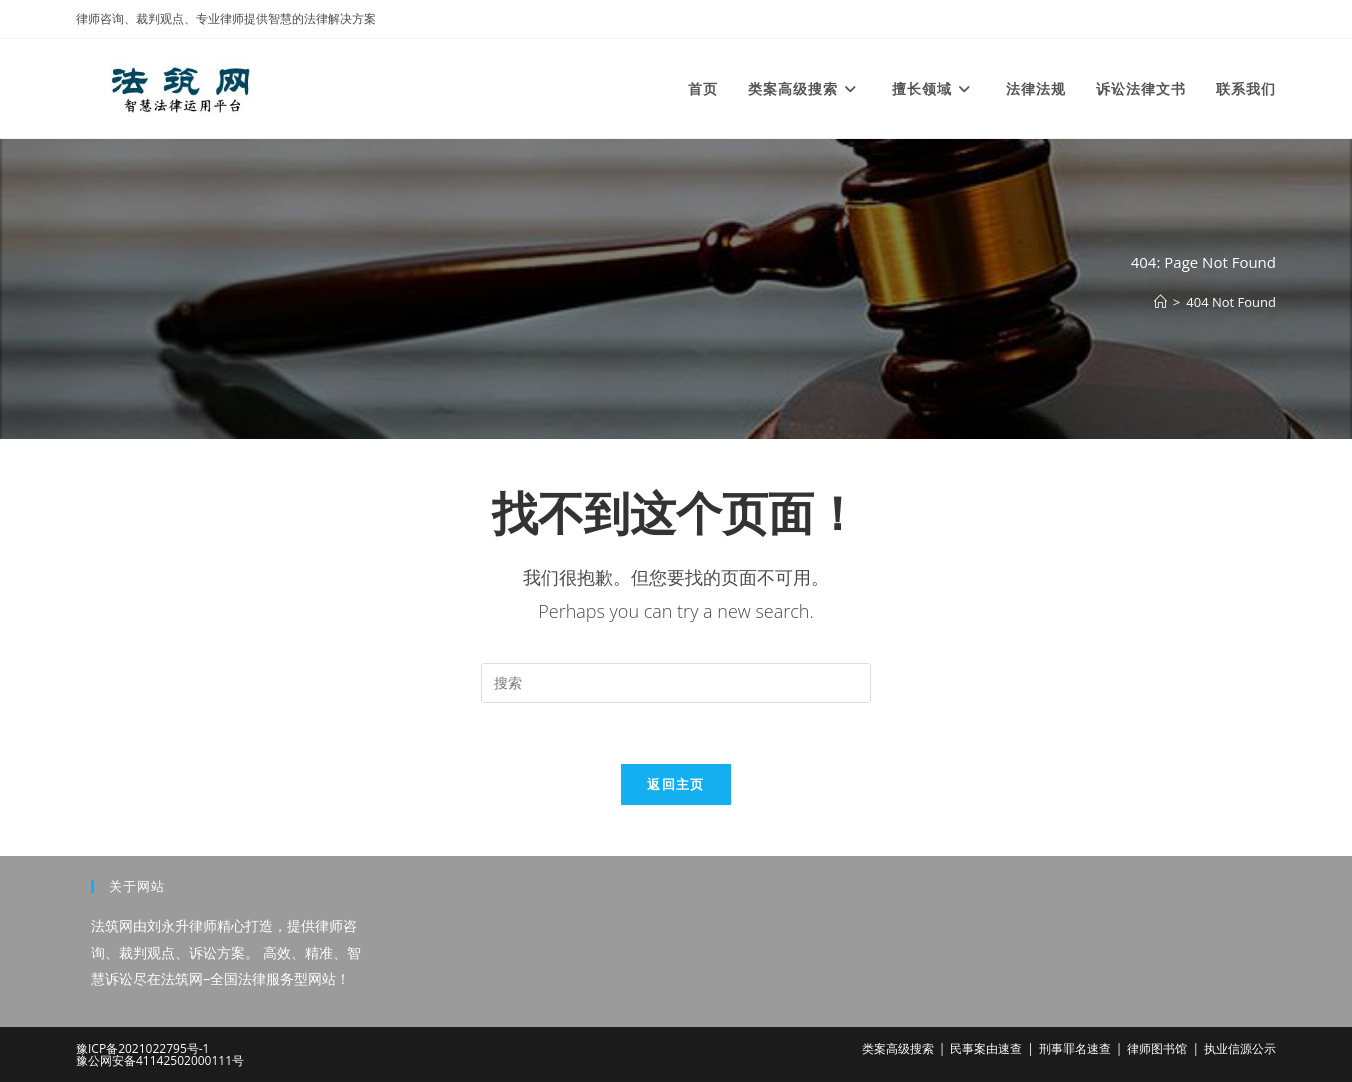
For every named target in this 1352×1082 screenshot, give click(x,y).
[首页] (1160, 302)
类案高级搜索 (898, 1048)
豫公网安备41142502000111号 (160, 1060)
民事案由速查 (986, 1048)
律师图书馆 (1157, 1048)
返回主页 (675, 784)
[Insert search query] (676, 683)
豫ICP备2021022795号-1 (142, 1048)
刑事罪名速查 (1075, 1048)
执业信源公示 (1240, 1048)
